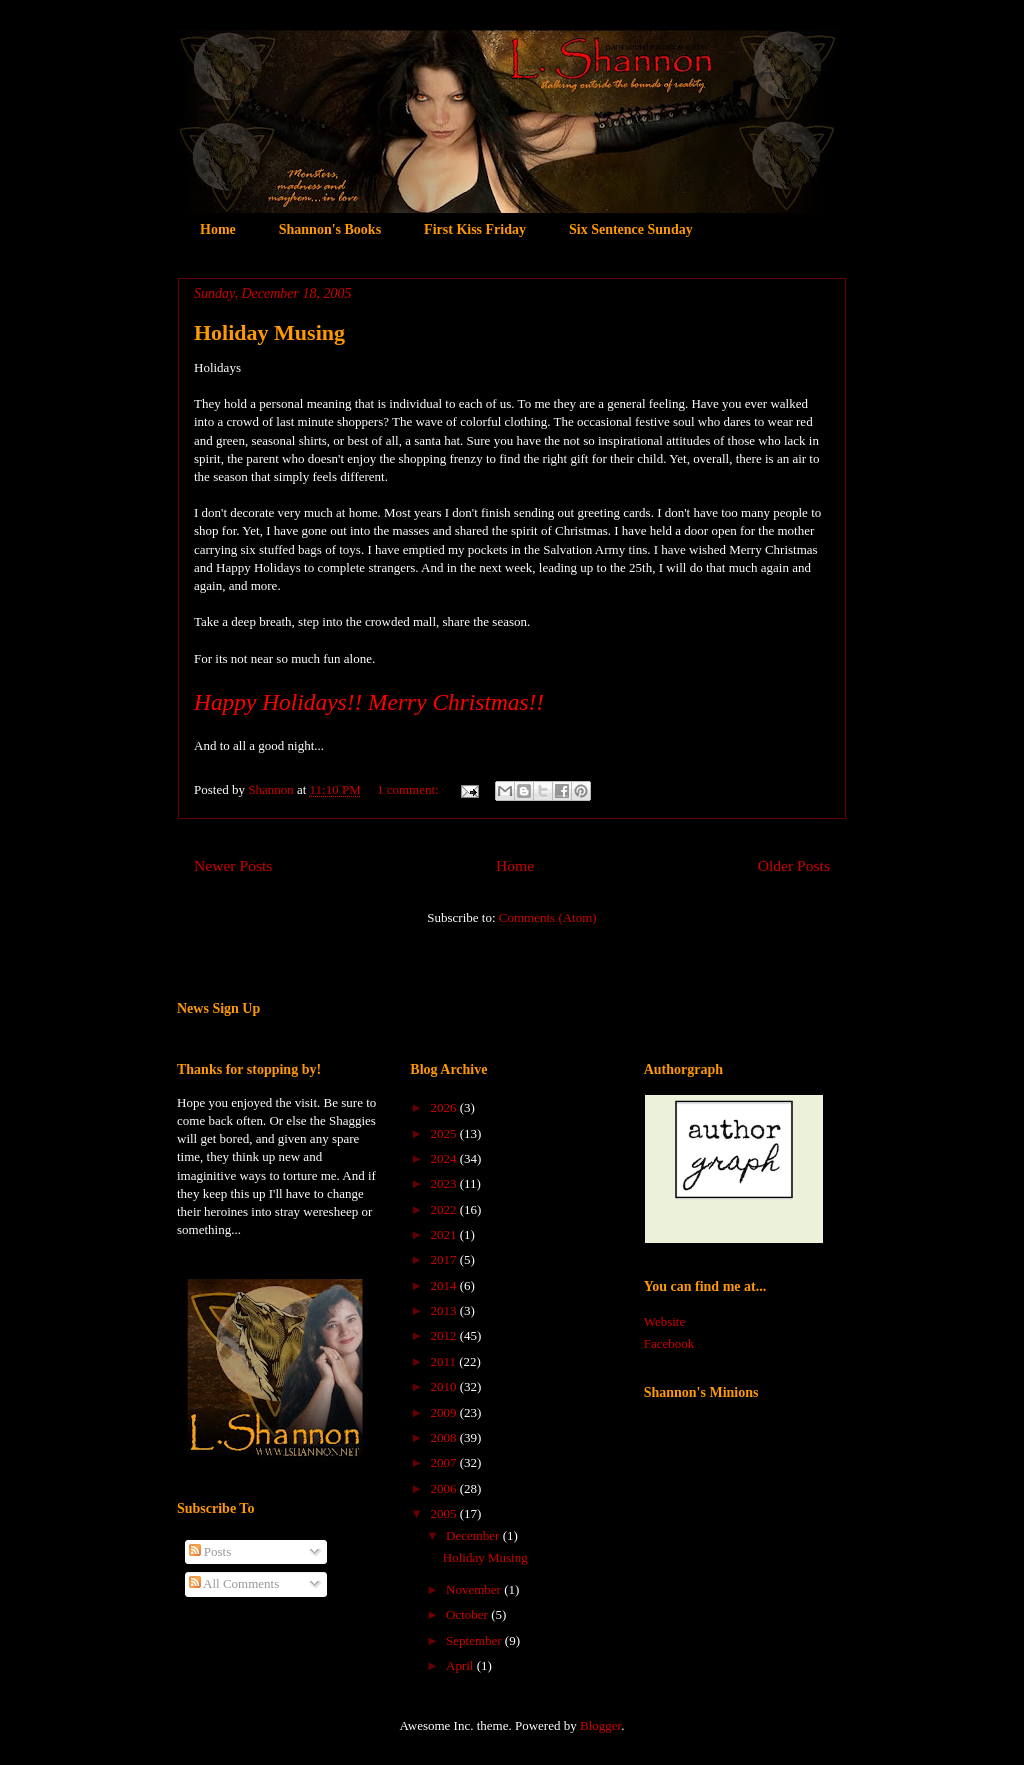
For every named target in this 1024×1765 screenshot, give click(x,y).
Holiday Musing (269, 332)
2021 (444, 1234)
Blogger (600, 1725)
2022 (444, 1209)
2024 (444, 1158)
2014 (444, 1285)
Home (218, 229)
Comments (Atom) (548, 917)
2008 (444, 1437)
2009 (444, 1412)
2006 (444, 1488)
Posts (210, 1551)
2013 (444, 1310)
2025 (444, 1133)
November (475, 1589)
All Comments (234, 1583)
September (475, 1640)
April (461, 1665)
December (474, 1535)
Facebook (669, 1343)
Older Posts (794, 865)
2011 (444, 1361)
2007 (444, 1462)
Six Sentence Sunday (631, 229)
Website (665, 1321)
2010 (444, 1386)
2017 (444, 1259)
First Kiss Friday (475, 229)
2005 (444, 1513)
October (468, 1614)
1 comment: (409, 789)
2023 (444, 1183)
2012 (444, 1335)
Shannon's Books (330, 229)
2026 (444, 1107)
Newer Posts (233, 865)
